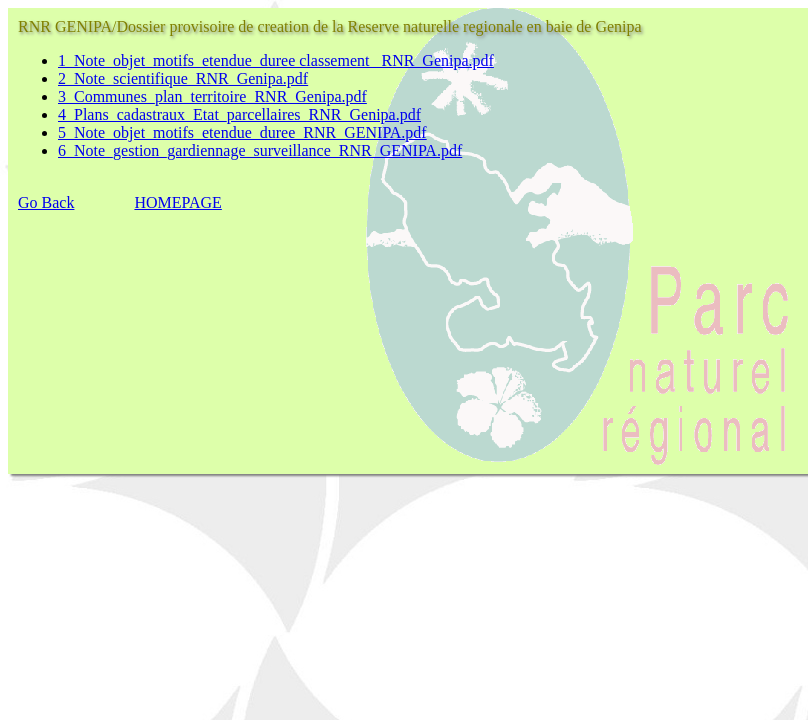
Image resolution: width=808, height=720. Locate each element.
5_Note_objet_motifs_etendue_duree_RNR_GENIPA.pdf (242, 132)
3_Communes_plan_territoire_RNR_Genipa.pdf (212, 96)
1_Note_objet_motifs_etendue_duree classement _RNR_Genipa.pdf (276, 60)
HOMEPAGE (177, 202)
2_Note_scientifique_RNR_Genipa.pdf (183, 78)
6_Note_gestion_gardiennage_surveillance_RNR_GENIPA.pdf (260, 150)
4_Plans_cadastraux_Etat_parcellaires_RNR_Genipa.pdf (239, 114)
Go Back (46, 202)
